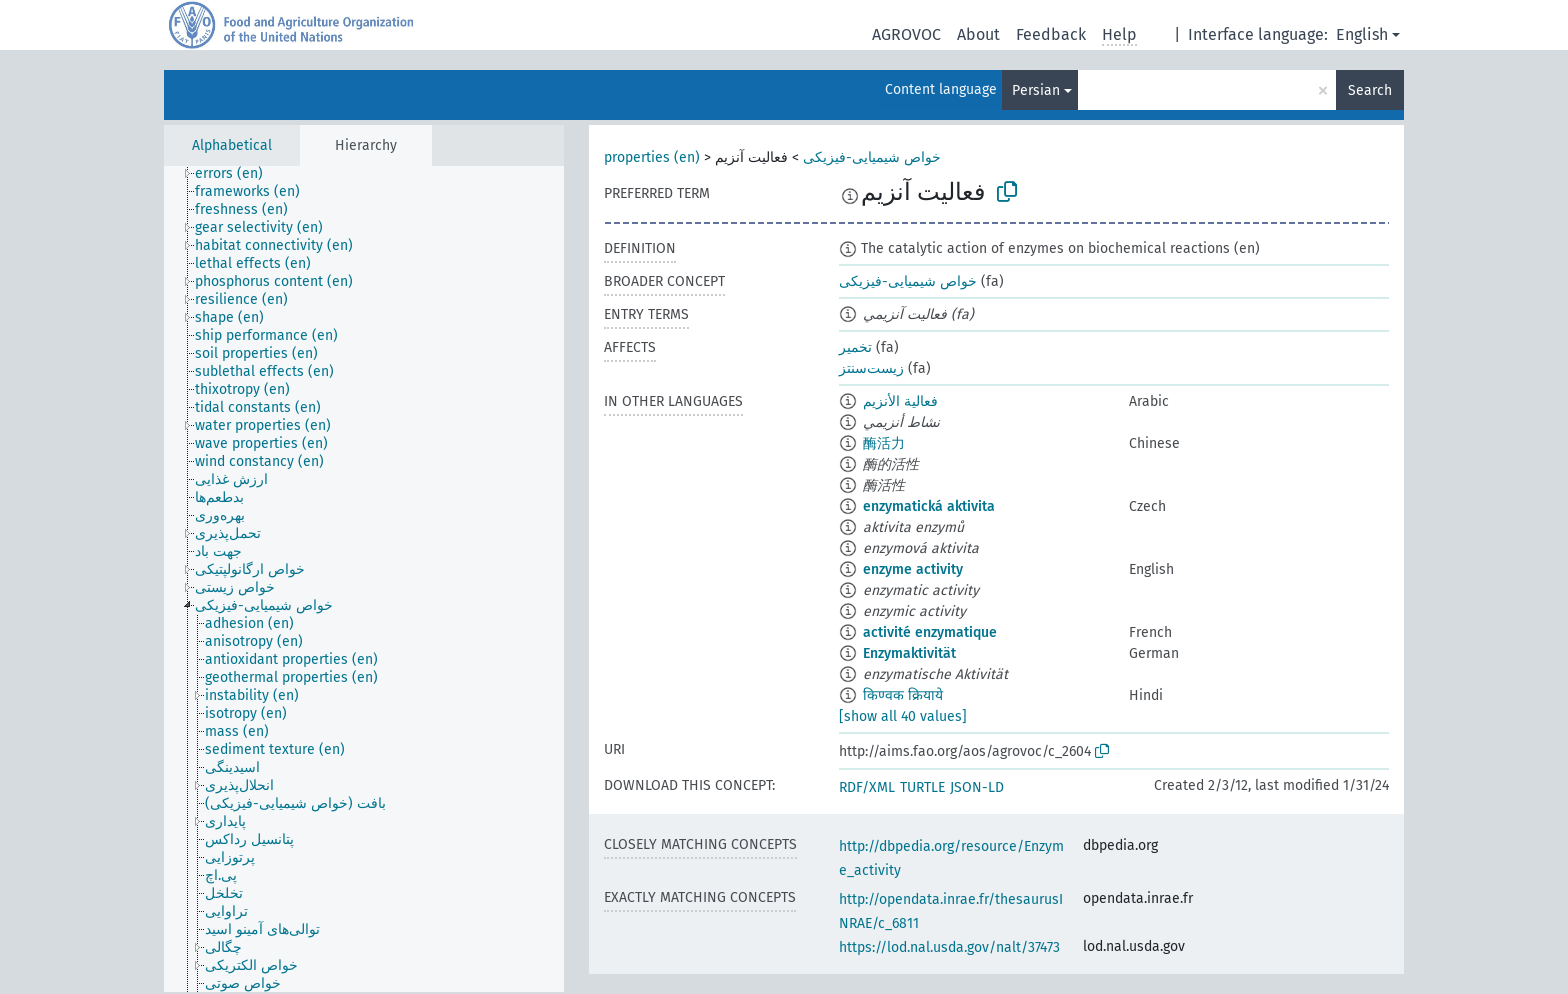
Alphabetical (232, 145)
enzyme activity (913, 569)
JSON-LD (977, 787)
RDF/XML (867, 787)
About (978, 34)
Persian (1036, 90)
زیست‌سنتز (871, 368)
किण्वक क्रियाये (903, 695)
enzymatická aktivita (929, 506)
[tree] (364, 579)
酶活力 (884, 443)
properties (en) (652, 157)
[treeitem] (237, 174)
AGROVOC (906, 34)
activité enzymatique (930, 632)
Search (1370, 90)
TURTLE (922, 787)
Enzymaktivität (909, 653)
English (1362, 34)
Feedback (1051, 34)
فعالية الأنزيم (900, 401)
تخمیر (855, 347)
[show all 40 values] (903, 716)
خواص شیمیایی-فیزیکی (872, 157)
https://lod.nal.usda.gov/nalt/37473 (949, 947)
